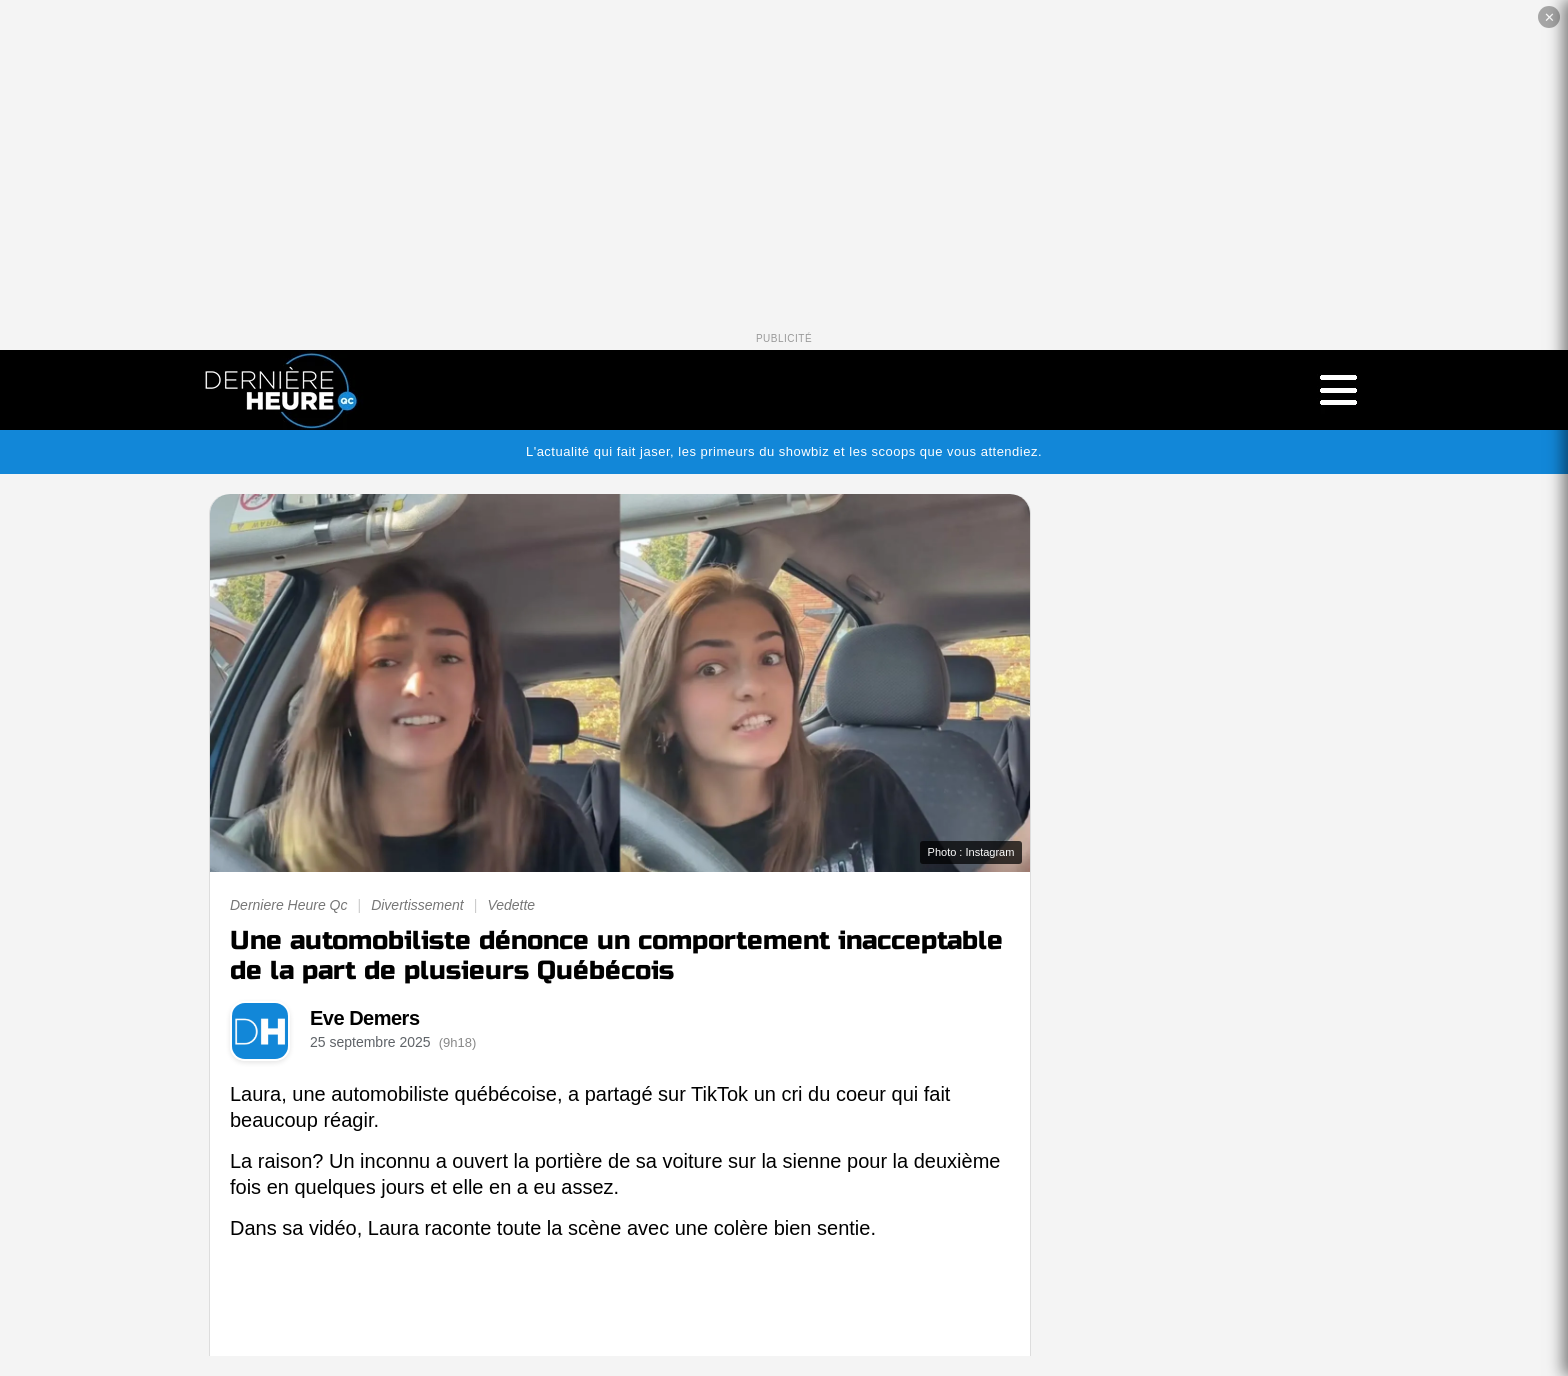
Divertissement (417, 905)
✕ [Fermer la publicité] (1549, 17)
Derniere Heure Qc (289, 905)
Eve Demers (365, 1018)
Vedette (511, 905)
